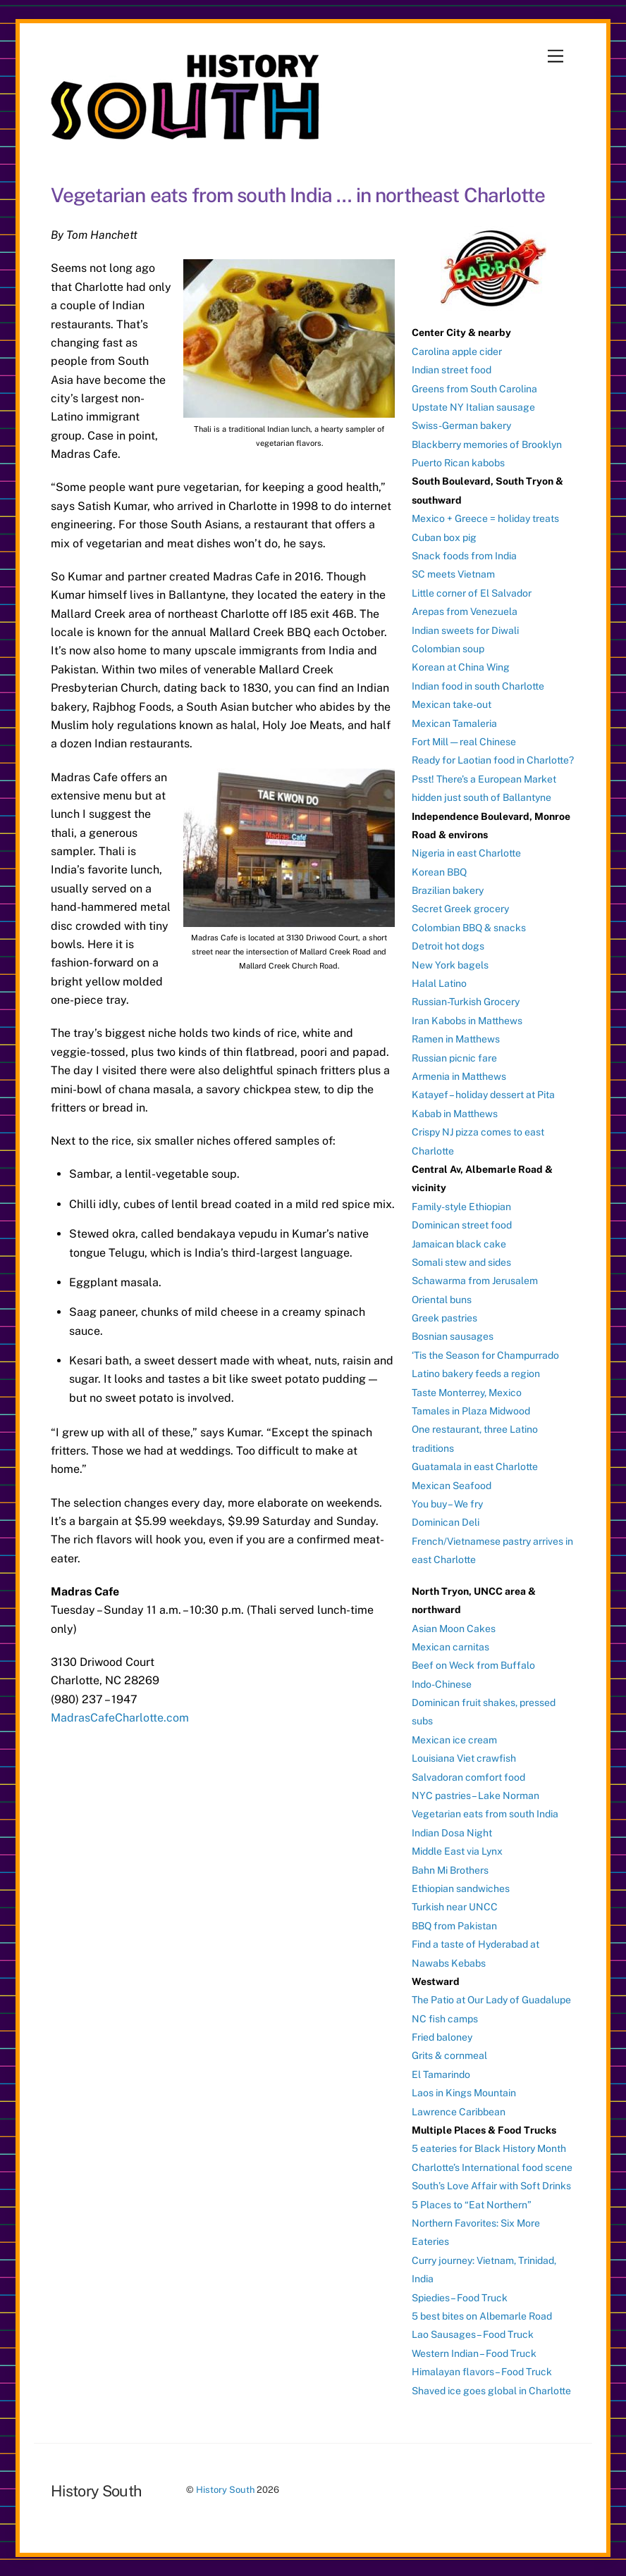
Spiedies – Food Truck (460, 2297)
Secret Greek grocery (460, 908)
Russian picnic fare (454, 1058)
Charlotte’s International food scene (492, 2167)
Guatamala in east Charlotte (475, 1466)
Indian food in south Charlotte (478, 686)
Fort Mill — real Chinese (464, 741)
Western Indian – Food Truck (474, 2353)
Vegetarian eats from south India (485, 1813)
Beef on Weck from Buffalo (473, 1665)
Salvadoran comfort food (468, 1777)
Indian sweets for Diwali (465, 630)
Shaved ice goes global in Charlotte (491, 2390)
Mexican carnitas (450, 1647)
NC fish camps (445, 2018)
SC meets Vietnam (453, 574)
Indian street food (451, 369)
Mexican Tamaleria (454, 723)
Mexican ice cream (454, 1740)
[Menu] (555, 56)
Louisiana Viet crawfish (464, 1758)
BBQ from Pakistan (454, 1925)
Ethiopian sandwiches (461, 1888)
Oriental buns (442, 1299)
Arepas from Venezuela (464, 611)
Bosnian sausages (452, 1336)
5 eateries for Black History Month (489, 2148)
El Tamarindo (441, 2074)
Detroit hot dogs (448, 946)
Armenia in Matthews (459, 1076)
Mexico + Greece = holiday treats (485, 518)
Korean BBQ (439, 872)
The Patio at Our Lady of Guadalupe (491, 1999)
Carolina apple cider (457, 351)
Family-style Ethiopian (461, 1206)
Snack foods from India (464, 555)
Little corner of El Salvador (472, 593)
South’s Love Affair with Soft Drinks (491, 2185)
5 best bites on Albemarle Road (482, 2316)
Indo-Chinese (442, 1684)
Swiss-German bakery (461, 425)
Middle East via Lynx (457, 1851)
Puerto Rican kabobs (458, 462)
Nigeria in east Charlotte (466, 853)
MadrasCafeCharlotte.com (120, 1717)
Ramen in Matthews (456, 1039)
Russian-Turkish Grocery (466, 1001)
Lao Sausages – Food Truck (473, 2334)
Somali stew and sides (461, 1262)
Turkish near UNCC (455, 1906)
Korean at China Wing (461, 667)
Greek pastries (444, 1318)
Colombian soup (448, 648)
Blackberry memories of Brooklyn (487, 444)
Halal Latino (439, 983)
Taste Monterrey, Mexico (467, 1392)
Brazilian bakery (448, 890)
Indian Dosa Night (452, 1832)
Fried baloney (442, 2037)
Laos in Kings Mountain (464, 2092)
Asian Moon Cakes (454, 1628)
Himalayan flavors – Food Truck (482, 2371)
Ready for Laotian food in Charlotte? (493, 760)
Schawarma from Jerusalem (475, 1280)
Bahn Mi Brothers (450, 1870)
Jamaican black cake (459, 1244)
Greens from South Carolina (474, 388)
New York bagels (450, 965)
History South (225, 2489)
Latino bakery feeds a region (476, 1373)
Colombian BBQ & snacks (469, 927)
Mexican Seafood (451, 1485)
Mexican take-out (451, 704)
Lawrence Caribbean (458, 2111)
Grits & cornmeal (449, 2055)
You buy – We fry (447, 1504)
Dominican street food (462, 1225)
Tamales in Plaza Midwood (471, 1411)
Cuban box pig (444, 537)
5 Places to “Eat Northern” (472, 2204)
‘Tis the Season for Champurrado (485, 1355)
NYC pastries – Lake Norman (475, 1795)
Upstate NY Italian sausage (473, 407)
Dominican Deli (445, 1522)
